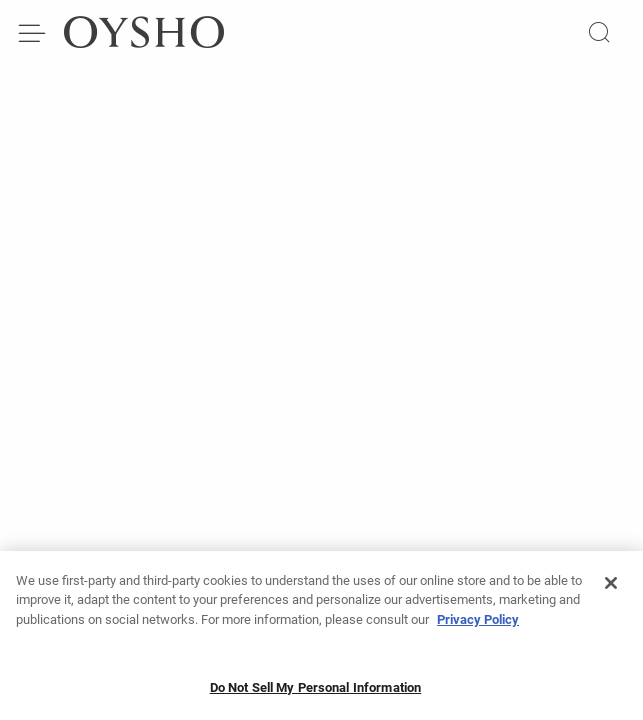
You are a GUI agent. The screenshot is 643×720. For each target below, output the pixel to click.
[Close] (611, 589)
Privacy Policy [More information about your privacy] (478, 625)
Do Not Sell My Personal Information (316, 693)
